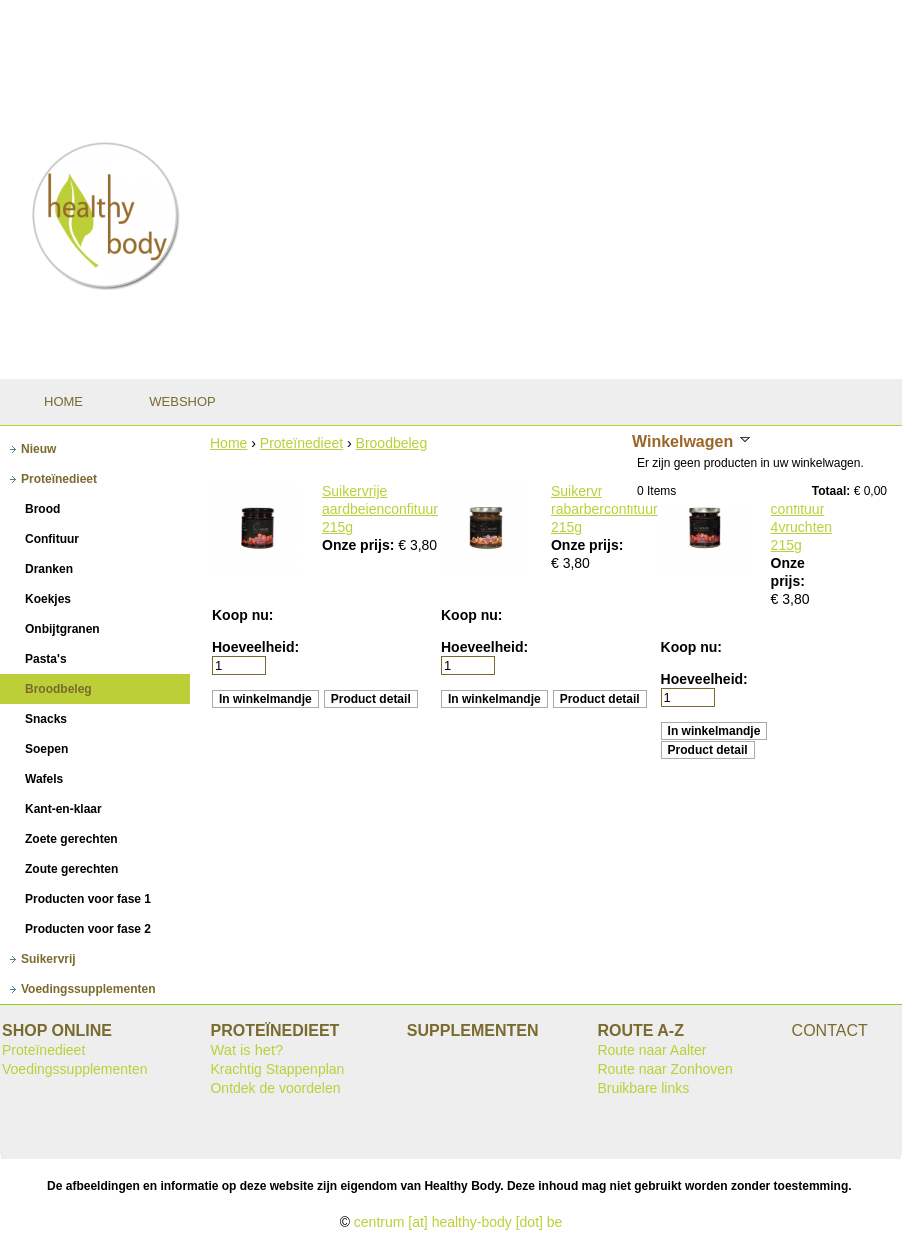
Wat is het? (246, 1050)
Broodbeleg (392, 443)
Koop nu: (242, 615)
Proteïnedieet (301, 443)
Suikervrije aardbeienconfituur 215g (380, 509)
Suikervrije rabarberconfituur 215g (604, 509)
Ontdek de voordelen (275, 1088)
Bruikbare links (643, 1088)
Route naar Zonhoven (664, 1069)
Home (228, 443)
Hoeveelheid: (255, 647)
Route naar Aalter (651, 1050)
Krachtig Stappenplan (277, 1069)
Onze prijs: (360, 545)
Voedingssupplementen (75, 1069)
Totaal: (831, 491)
